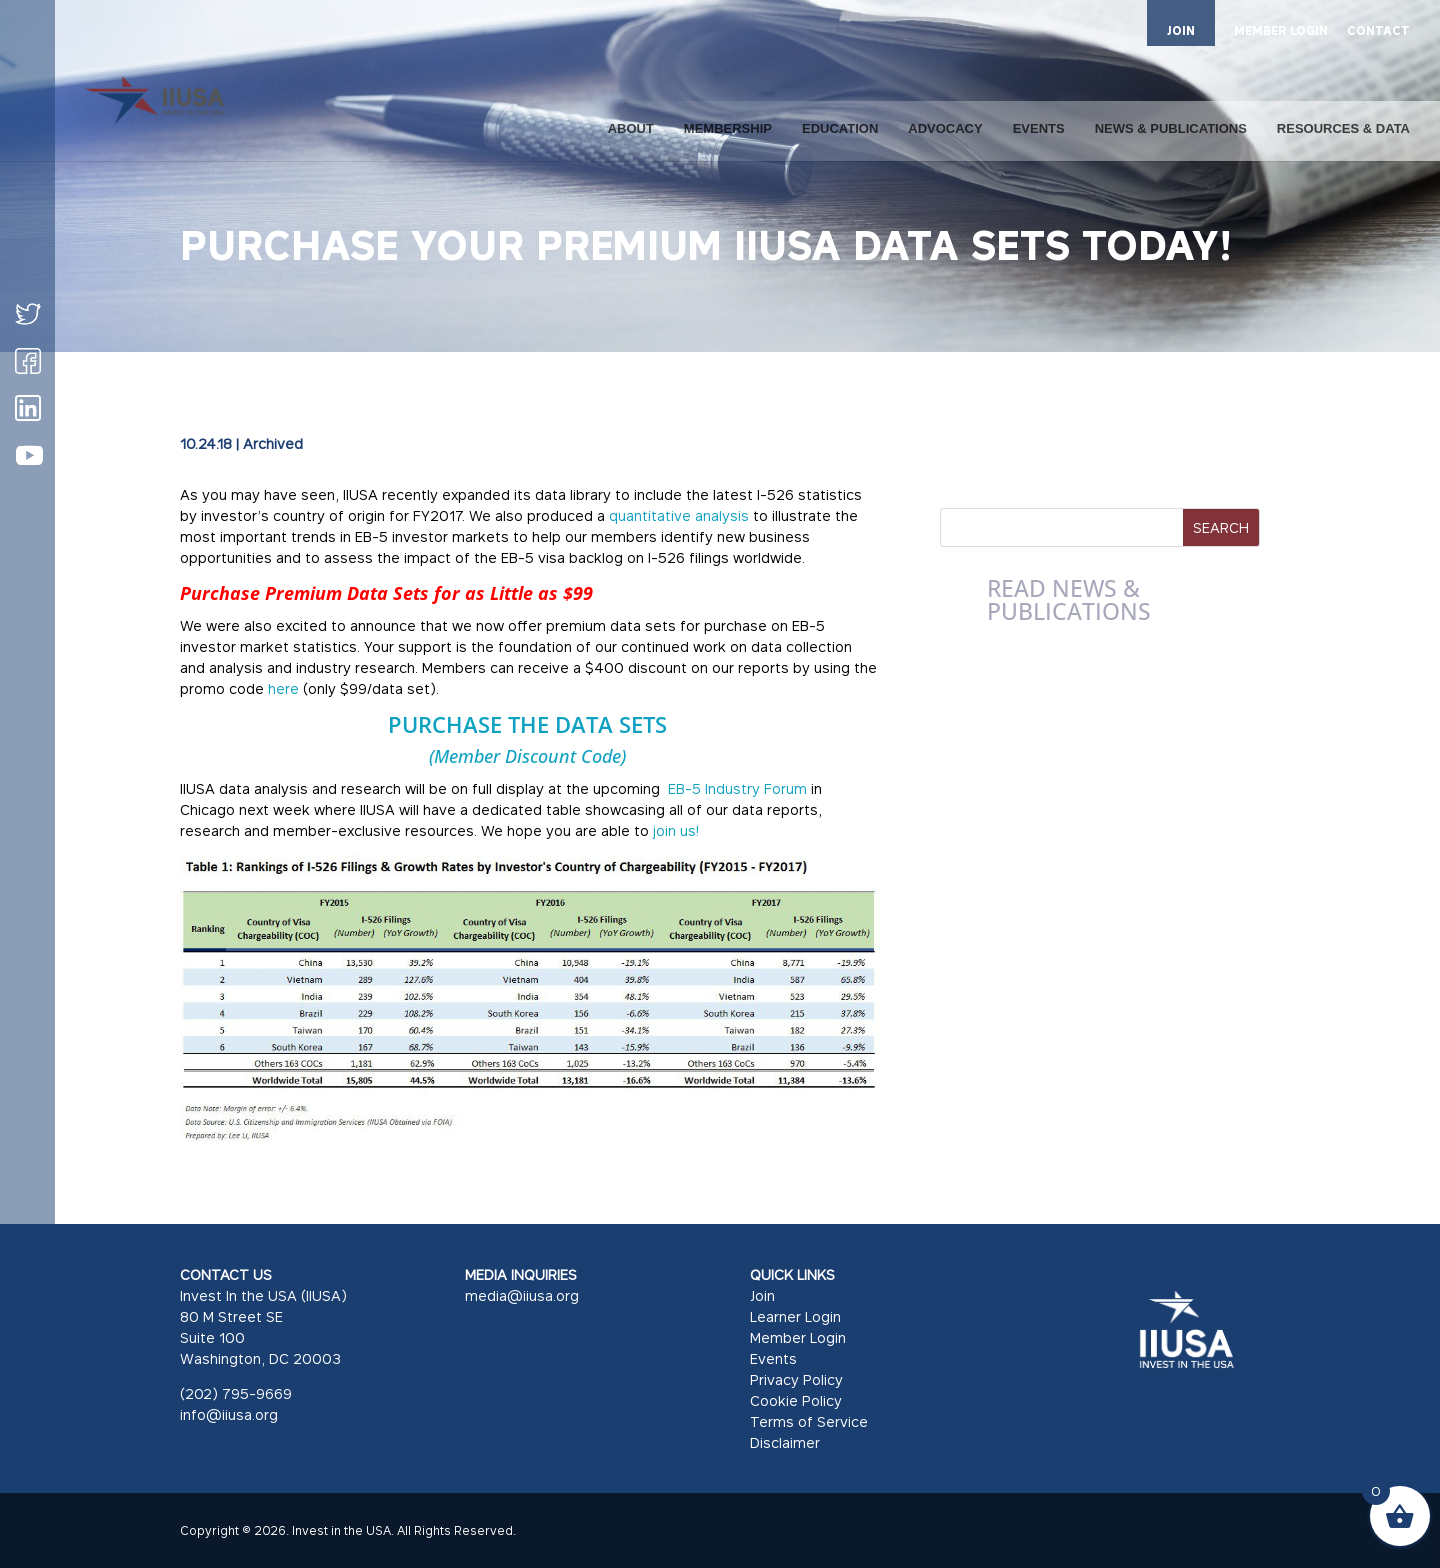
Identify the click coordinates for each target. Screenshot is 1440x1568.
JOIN (1181, 30)
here (285, 688)
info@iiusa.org (229, 1414)
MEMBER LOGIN (1281, 31)
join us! (676, 830)
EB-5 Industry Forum (737, 788)
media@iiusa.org (522, 1295)
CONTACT (1378, 31)
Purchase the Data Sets (527, 724)
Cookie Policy (796, 1400)
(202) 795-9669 (236, 1393)
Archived (273, 443)
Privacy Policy (796, 1379)
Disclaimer (785, 1442)
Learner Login (795, 1316)
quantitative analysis (679, 515)
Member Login (798, 1337)
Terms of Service (809, 1421)
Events (773, 1358)
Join (762, 1295)
